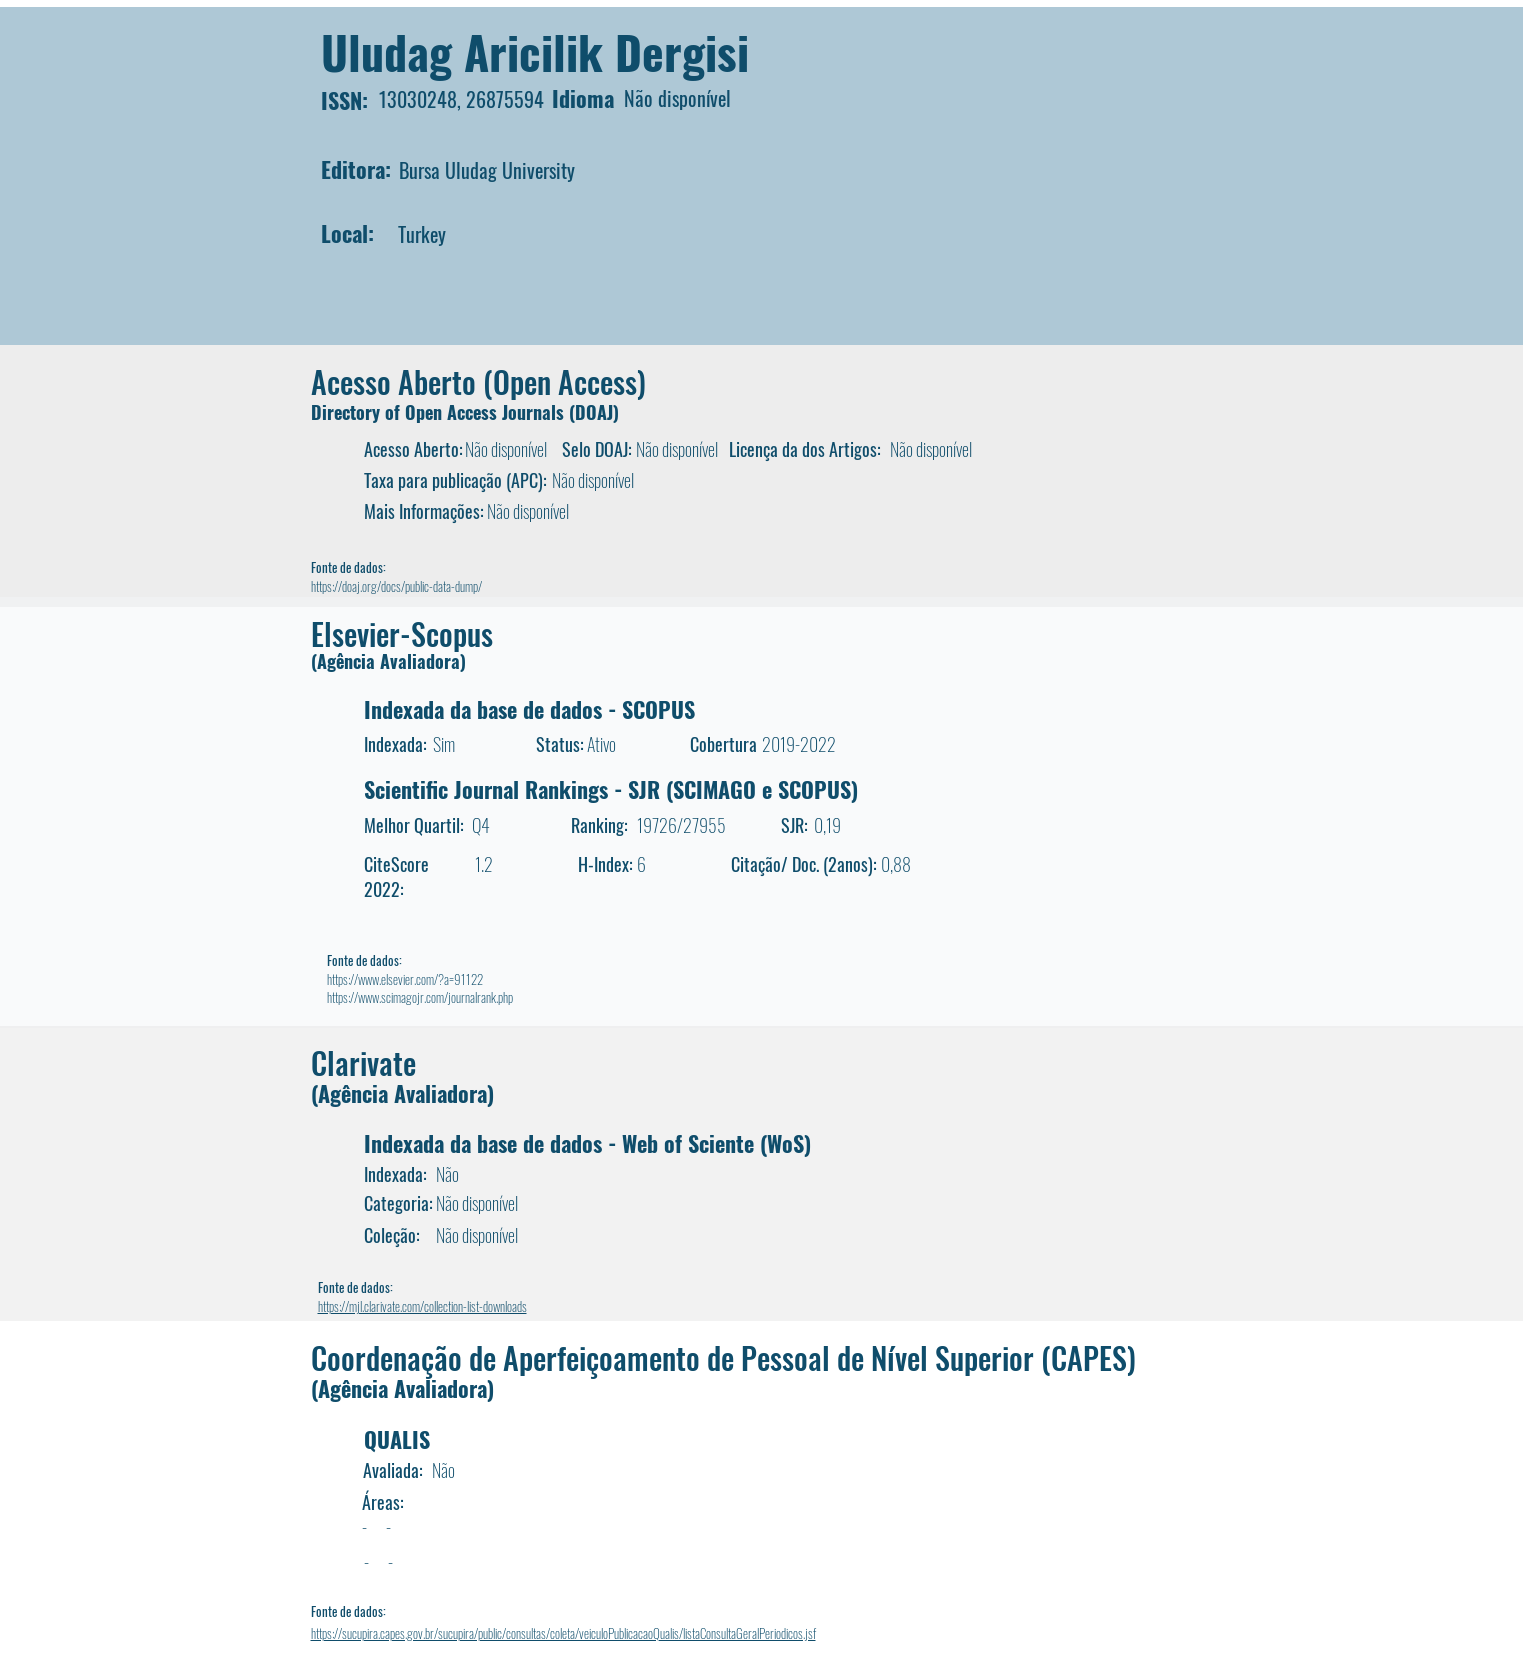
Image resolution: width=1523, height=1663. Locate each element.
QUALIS (397, 1439)
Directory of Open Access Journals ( (443, 412)
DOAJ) (597, 412)
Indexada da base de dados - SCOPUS (529, 709)
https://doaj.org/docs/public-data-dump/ (396, 586)
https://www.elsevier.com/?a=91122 (405, 979)
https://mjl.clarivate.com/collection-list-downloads (422, 1306)
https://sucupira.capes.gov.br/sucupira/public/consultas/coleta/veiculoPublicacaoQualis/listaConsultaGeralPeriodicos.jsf (563, 1633)
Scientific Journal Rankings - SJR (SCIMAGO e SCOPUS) (611, 789)
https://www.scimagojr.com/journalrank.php (420, 997)
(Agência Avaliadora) (388, 661)
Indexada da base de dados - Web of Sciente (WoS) (587, 1143)
